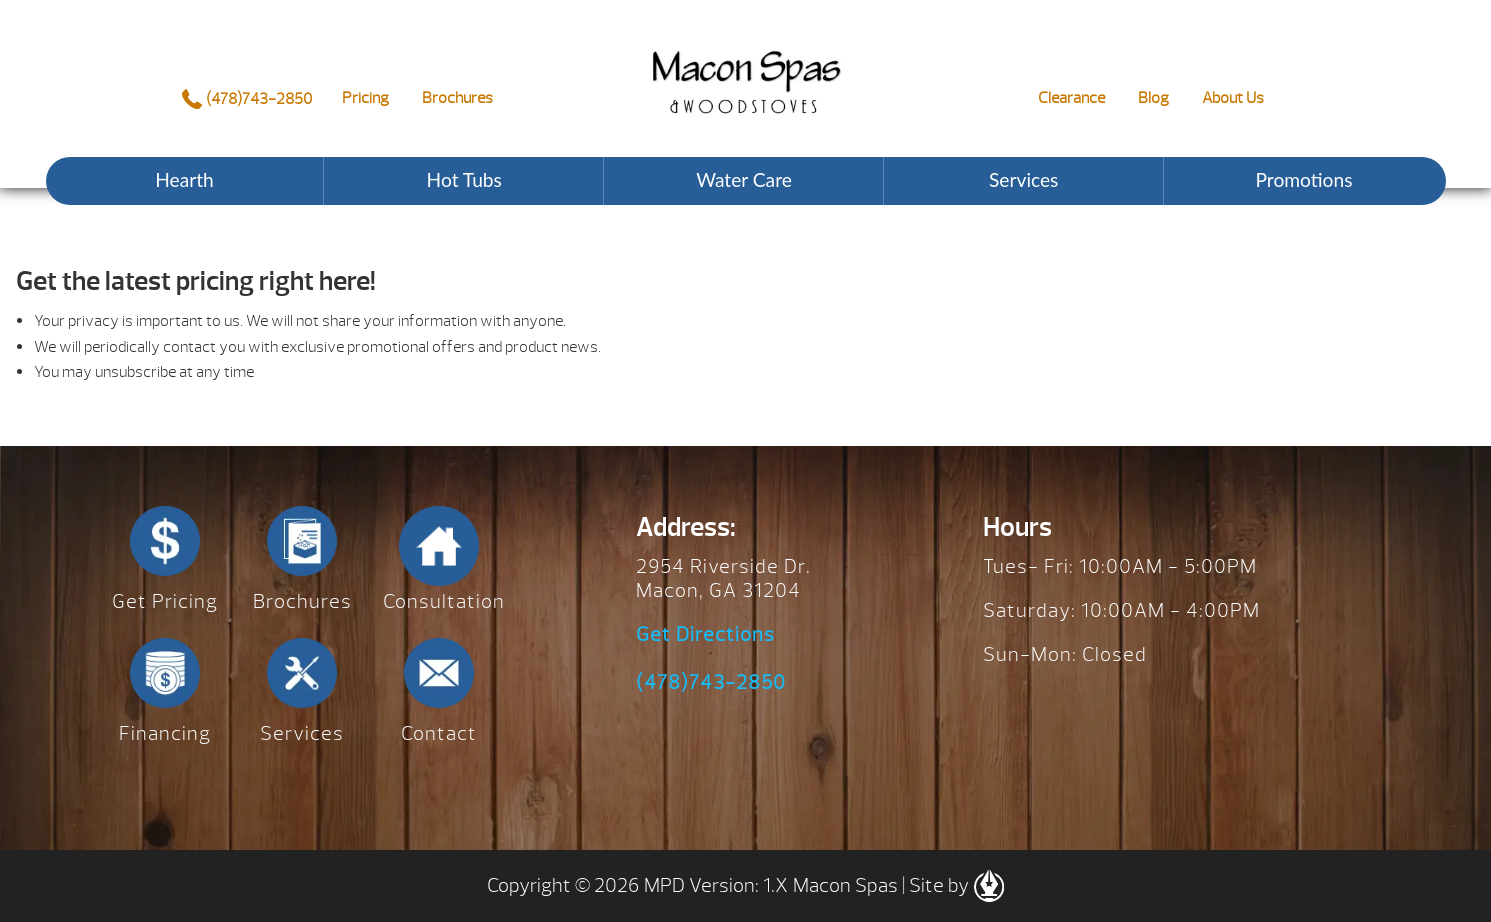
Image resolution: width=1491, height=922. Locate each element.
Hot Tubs (464, 179)
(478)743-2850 (246, 99)
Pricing (365, 98)
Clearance (1071, 98)
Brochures (457, 98)
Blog (1153, 98)
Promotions (1303, 179)
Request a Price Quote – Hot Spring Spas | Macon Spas (746, 66)
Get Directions (705, 635)
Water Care (744, 179)
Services (1023, 179)
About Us (1233, 98)
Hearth (184, 179)
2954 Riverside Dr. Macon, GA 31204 (723, 578)
